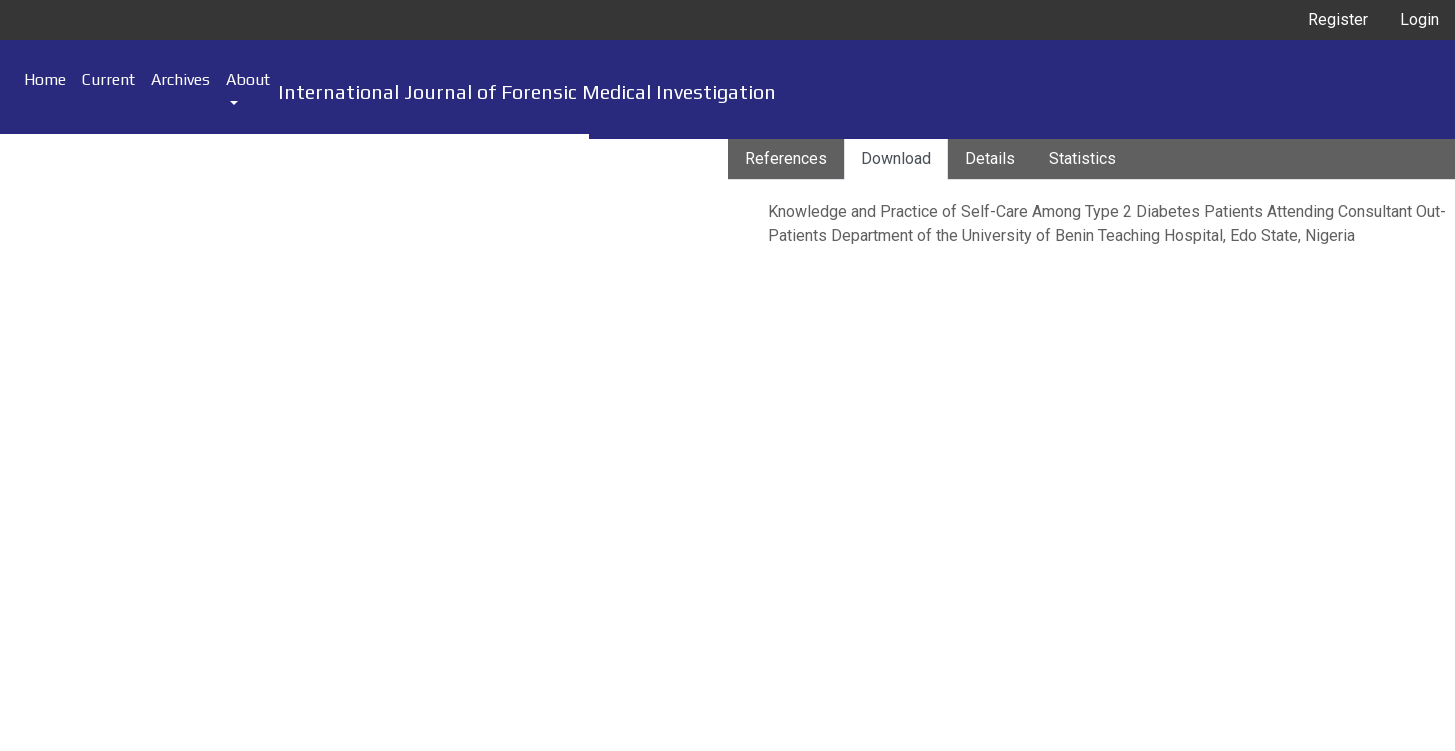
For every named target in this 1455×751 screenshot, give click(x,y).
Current (108, 79)
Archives (180, 79)
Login (1419, 19)
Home (45, 79)
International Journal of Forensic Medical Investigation (527, 91)
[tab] (786, 159)
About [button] (248, 79)
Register (1338, 19)
